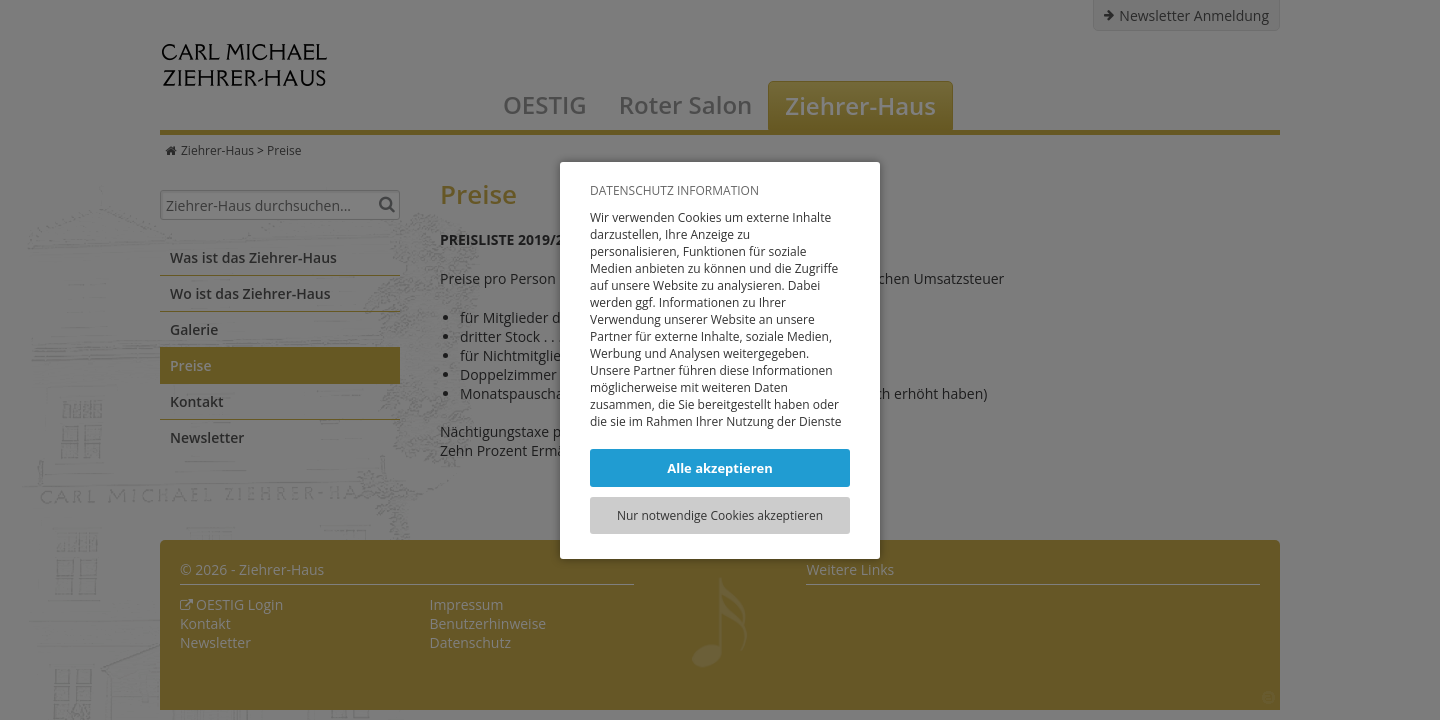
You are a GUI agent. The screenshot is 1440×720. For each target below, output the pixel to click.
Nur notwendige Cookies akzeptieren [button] (720, 515)
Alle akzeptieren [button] (720, 468)
